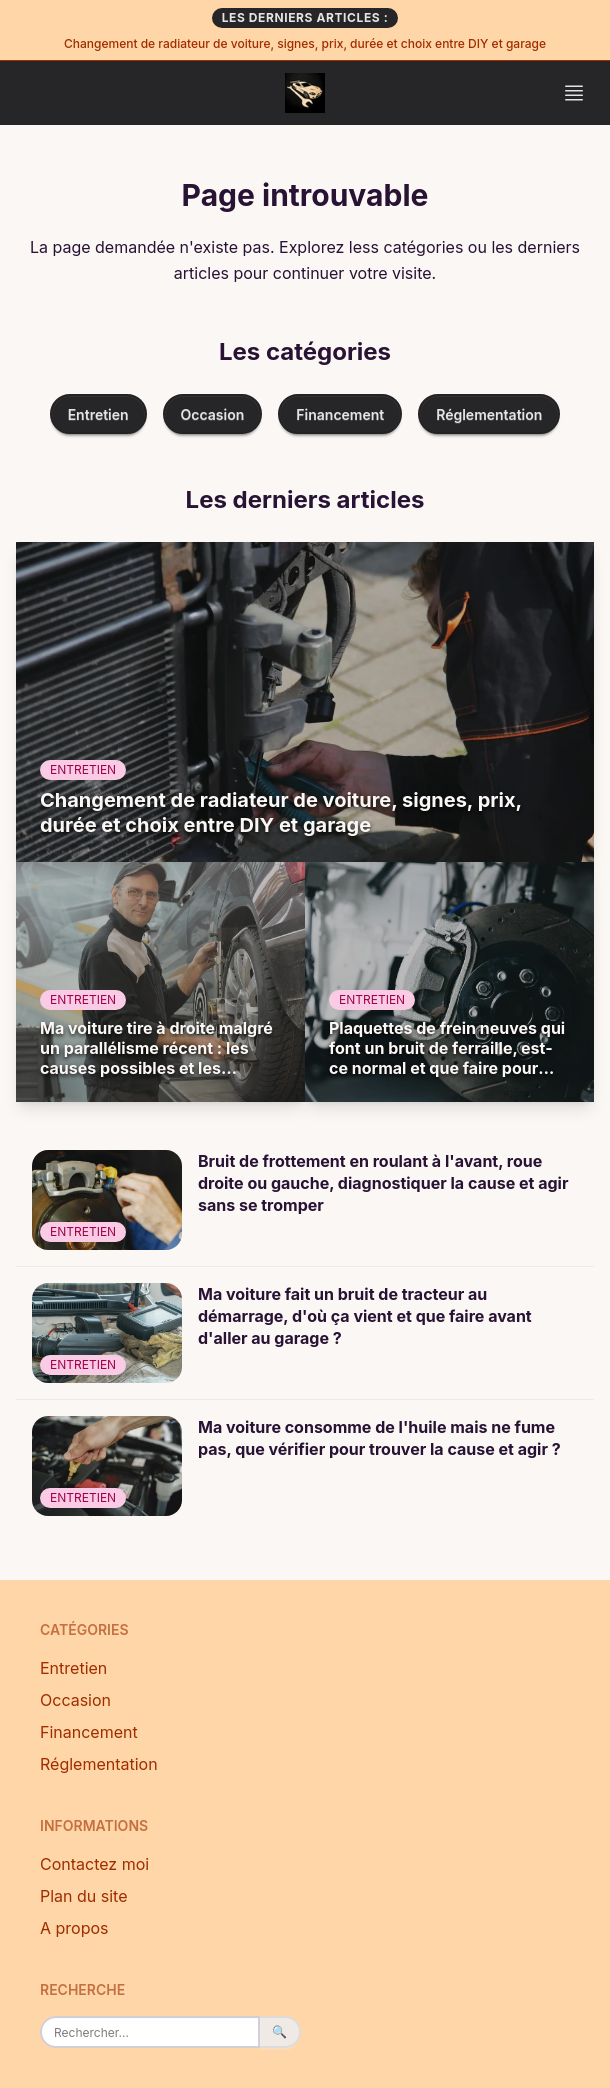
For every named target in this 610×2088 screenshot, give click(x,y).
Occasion (213, 414)
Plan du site (84, 1896)
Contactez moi (94, 1864)
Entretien (98, 414)
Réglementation (489, 414)
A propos (74, 1928)
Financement (340, 414)
